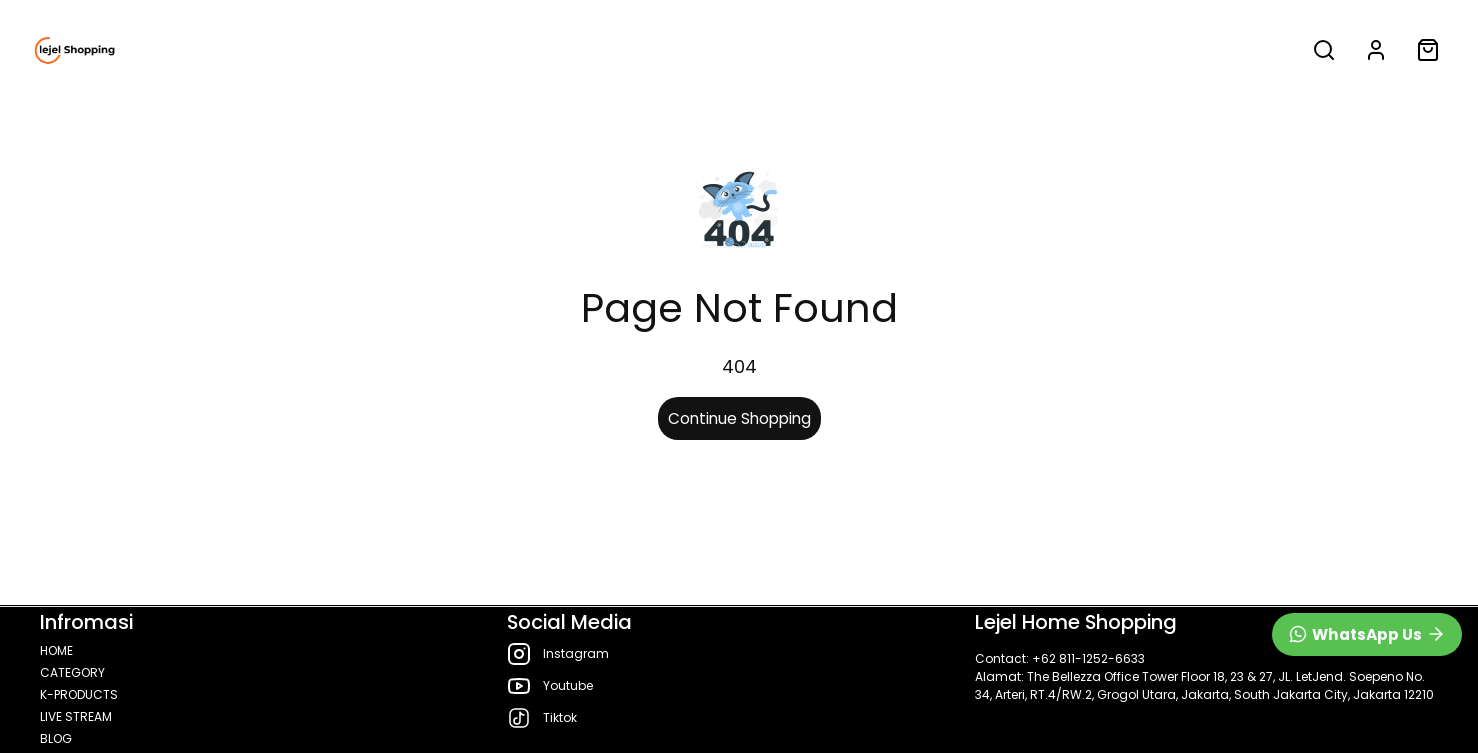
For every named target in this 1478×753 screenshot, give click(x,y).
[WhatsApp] (1367, 634)
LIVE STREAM (596, 50)
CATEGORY (277, 50)
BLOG (711, 50)
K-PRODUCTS (440, 50)
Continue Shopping (739, 418)
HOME (166, 50)
